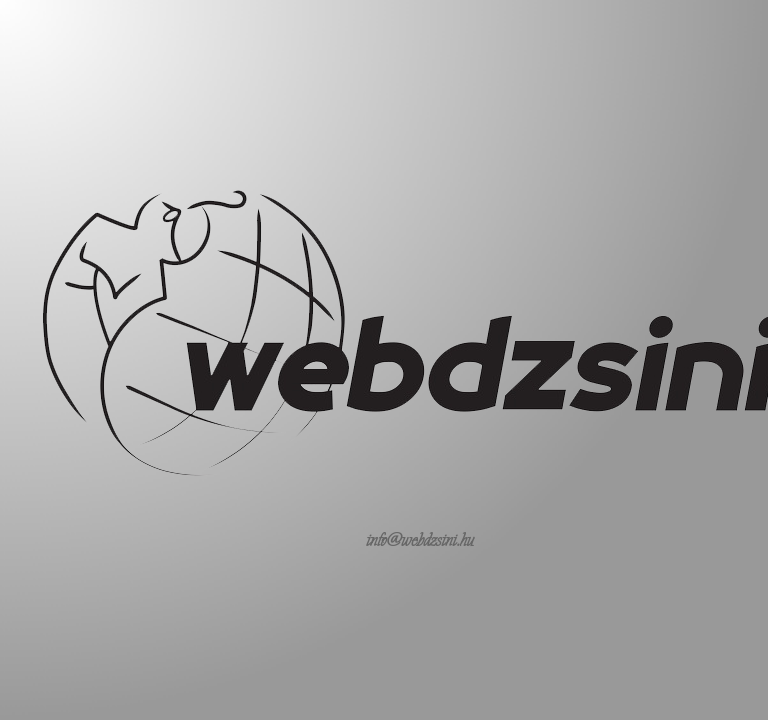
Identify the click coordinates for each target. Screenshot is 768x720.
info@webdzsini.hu (420, 540)
